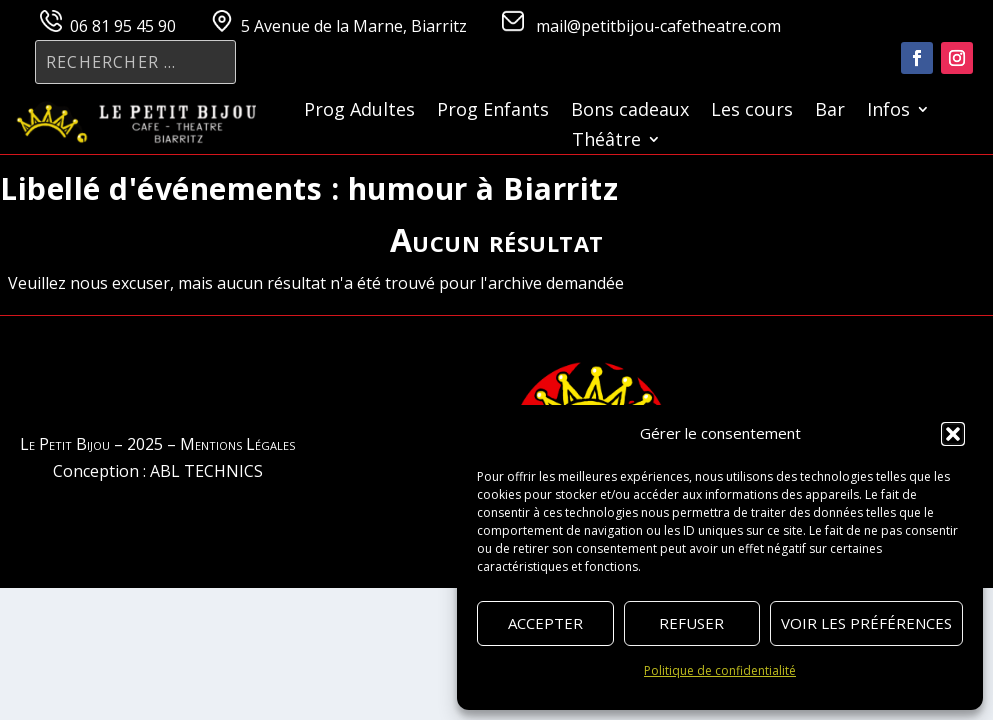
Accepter (545, 623)
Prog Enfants (493, 111)
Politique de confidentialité (720, 670)
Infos (888, 111)
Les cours (752, 111)
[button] (953, 434)
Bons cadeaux (630, 111)
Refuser (691, 623)
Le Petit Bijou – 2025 (91, 444)
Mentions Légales (237, 444)
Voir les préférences (866, 623)
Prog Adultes (359, 111)
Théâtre (606, 141)
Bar (830, 111)
